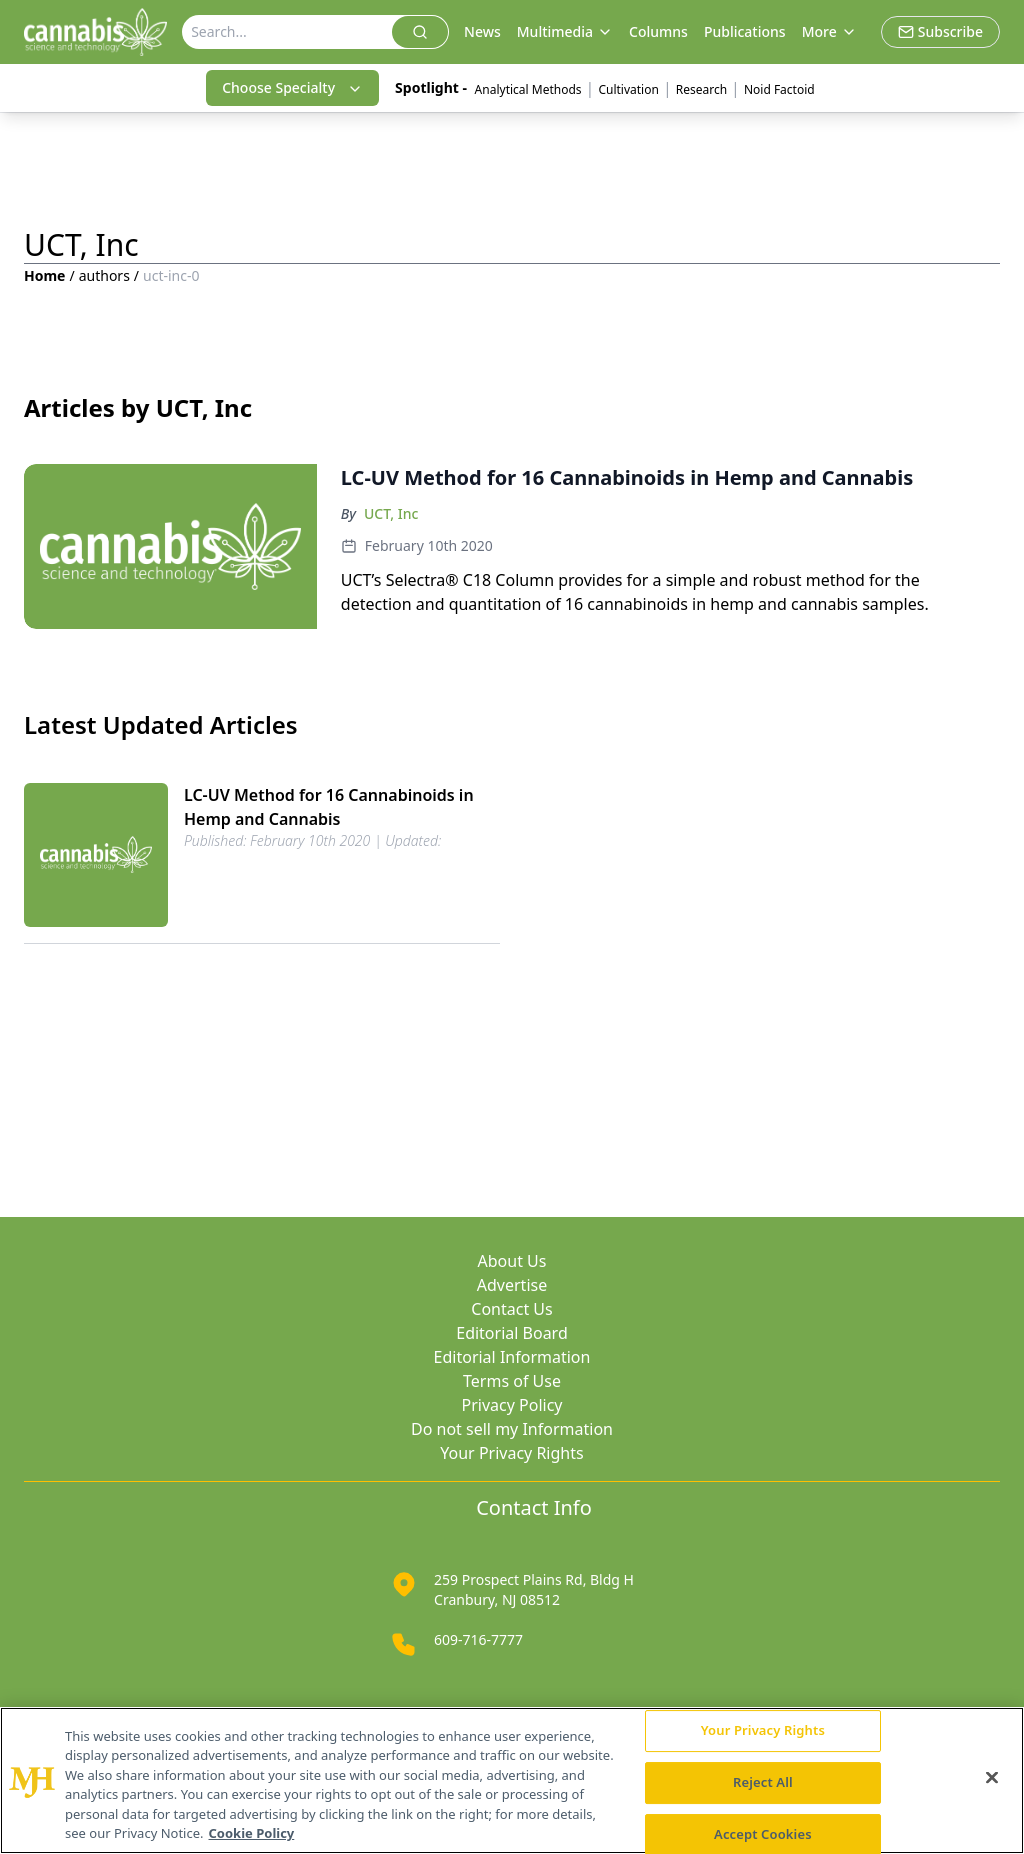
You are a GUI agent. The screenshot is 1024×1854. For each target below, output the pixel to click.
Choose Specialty (292, 87)
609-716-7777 (478, 1639)
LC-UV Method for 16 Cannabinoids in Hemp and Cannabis (329, 807)
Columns (658, 31)
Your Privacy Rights (511, 1453)
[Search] (287, 32)
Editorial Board (512, 1333)
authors (104, 275)
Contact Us (511, 1309)
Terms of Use (512, 1381)
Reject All (763, 1782)
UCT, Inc (391, 513)
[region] (512, 1780)
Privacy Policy (512, 1405)
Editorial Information (512, 1357)
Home (44, 275)
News (482, 31)
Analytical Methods (528, 89)
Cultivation (628, 89)
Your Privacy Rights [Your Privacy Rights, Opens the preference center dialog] (763, 1731)
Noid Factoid (781, 89)
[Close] (992, 1778)
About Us (512, 1261)
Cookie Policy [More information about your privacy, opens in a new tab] (252, 1833)
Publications (745, 31)
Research (701, 89)
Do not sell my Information (512, 1429)
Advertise (512, 1285)
